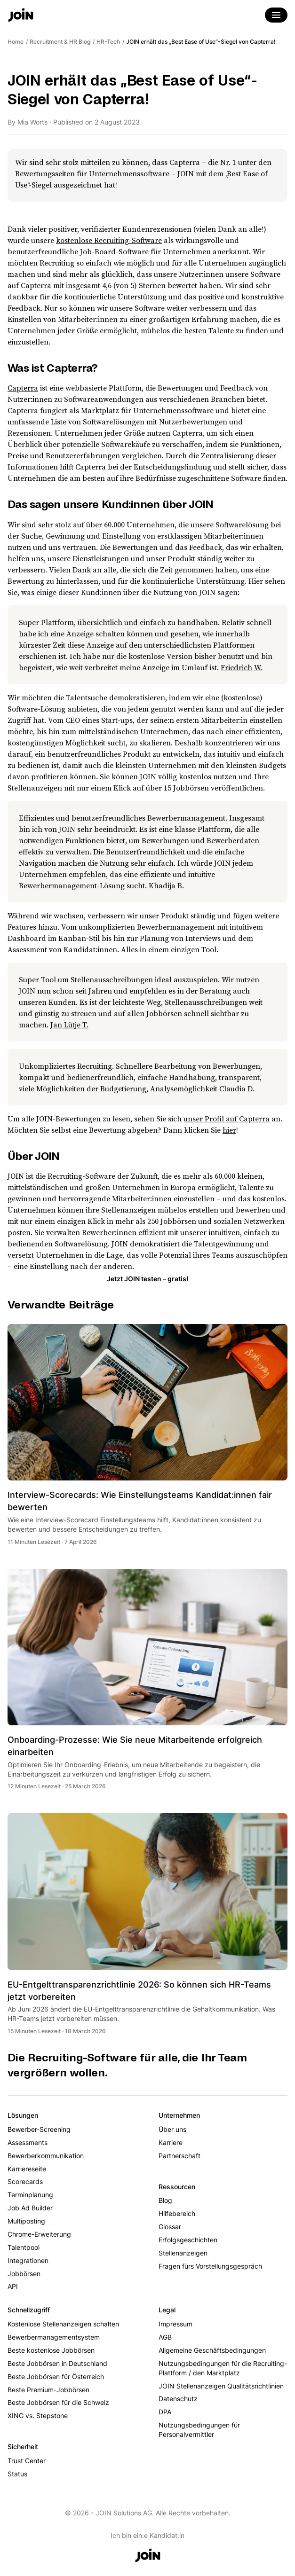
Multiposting (26, 2221)
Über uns (172, 2129)
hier (229, 1130)
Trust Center (27, 2461)
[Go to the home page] (21, 16)
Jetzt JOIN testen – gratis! (147, 1279)
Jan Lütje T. (69, 1024)
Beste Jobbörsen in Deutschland (57, 2363)
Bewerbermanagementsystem (54, 2337)
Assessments (28, 2142)
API (13, 2286)
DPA (165, 2412)
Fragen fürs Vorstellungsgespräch (210, 2266)
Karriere (171, 2142)
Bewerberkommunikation (46, 2156)
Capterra (23, 388)
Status (17, 2474)
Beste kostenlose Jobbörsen (51, 2350)
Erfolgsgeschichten (188, 2240)
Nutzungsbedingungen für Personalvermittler (199, 2429)
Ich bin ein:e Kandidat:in (147, 2535)
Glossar (170, 2227)
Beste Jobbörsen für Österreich (56, 2376)
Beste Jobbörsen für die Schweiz (58, 2402)
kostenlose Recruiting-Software (109, 240)
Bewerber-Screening (39, 2129)
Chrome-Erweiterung (39, 2234)
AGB (165, 2337)
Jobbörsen (24, 2274)
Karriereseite (27, 2169)
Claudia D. (236, 1088)
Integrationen (28, 2260)
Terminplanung (30, 2195)
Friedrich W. (241, 667)
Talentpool (24, 2247)
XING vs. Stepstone (38, 2415)
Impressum (175, 2324)
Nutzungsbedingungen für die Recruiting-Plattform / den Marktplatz (223, 2368)
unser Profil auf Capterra (226, 1118)
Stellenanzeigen (183, 2253)
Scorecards (25, 2181)
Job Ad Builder (30, 2208)
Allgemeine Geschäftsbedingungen (212, 2350)
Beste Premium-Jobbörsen (48, 2390)
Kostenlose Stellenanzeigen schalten (63, 2324)
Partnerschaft (179, 2156)
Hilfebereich (177, 2213)
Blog (165, 2200)
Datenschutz (178, 2399)
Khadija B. (166, 885)
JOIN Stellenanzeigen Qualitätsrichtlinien (221, 2386)
